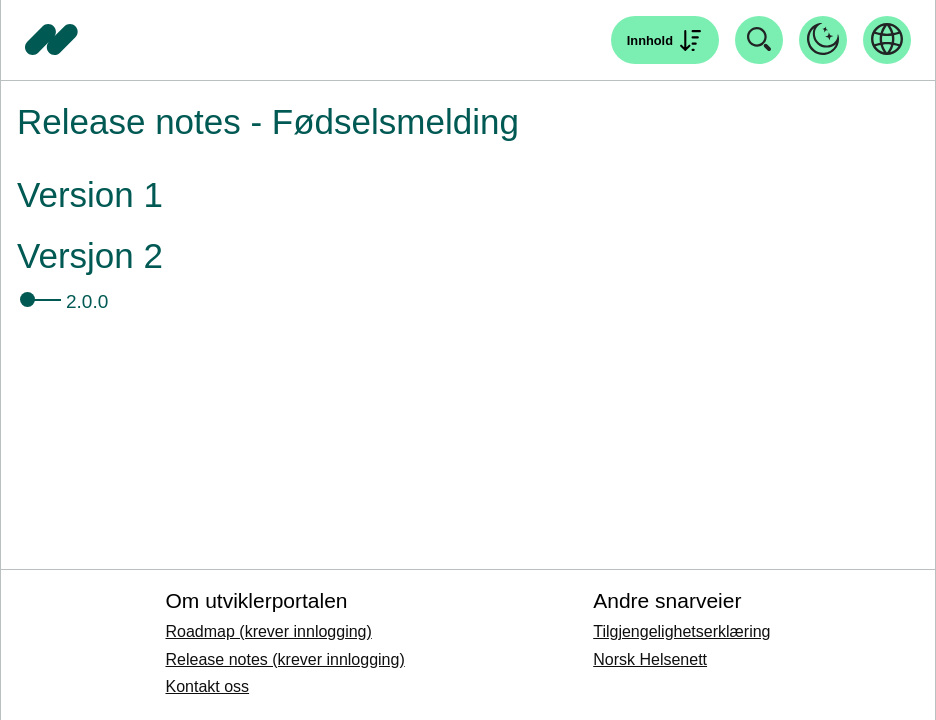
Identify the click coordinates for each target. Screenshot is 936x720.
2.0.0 (87, 301)
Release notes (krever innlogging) (284, 659)
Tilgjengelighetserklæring (681, 631)
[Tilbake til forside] (52, 40)
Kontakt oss (207, 686)
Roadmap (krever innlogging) (268, 631)
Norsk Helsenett (650, 659)
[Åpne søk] (665, 40)
